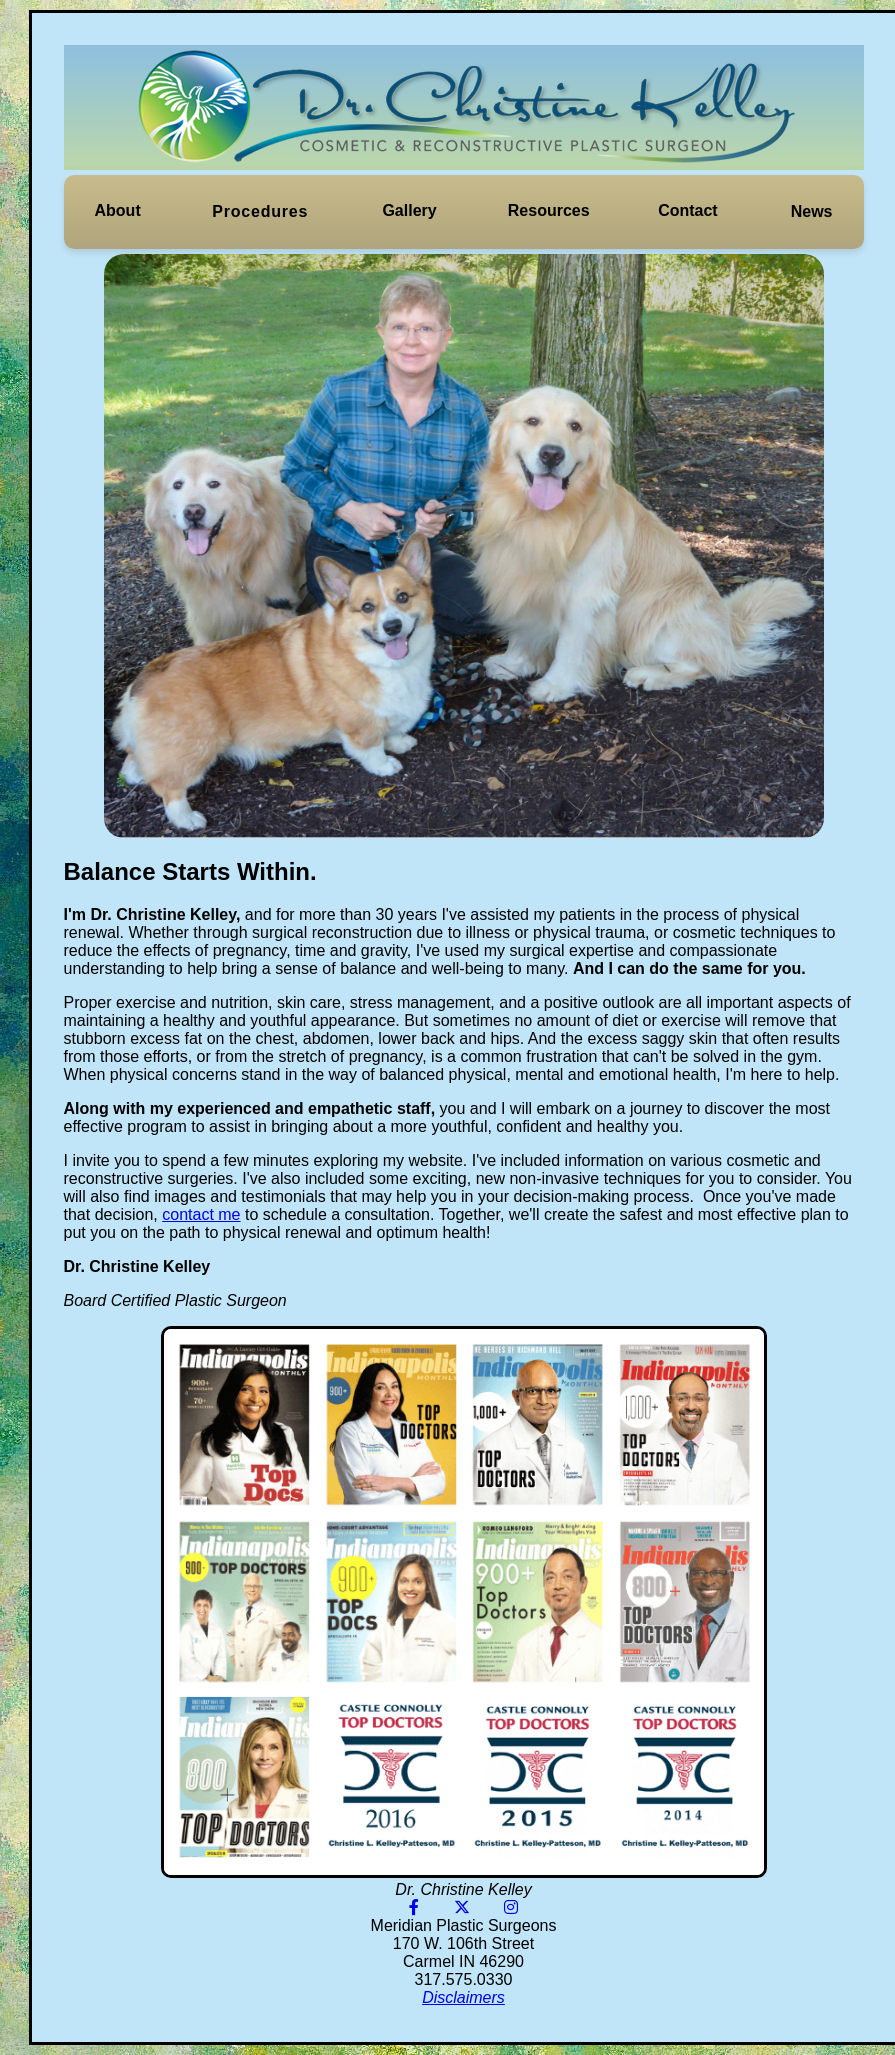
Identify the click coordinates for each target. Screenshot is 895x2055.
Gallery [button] (409, 210)
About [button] (118, 210)
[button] (118, 211)
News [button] (812, 211)
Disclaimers (463, 1997)
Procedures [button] (260, 211)
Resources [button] (549, 210)
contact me (201, 1214)
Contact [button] (688, 210)
